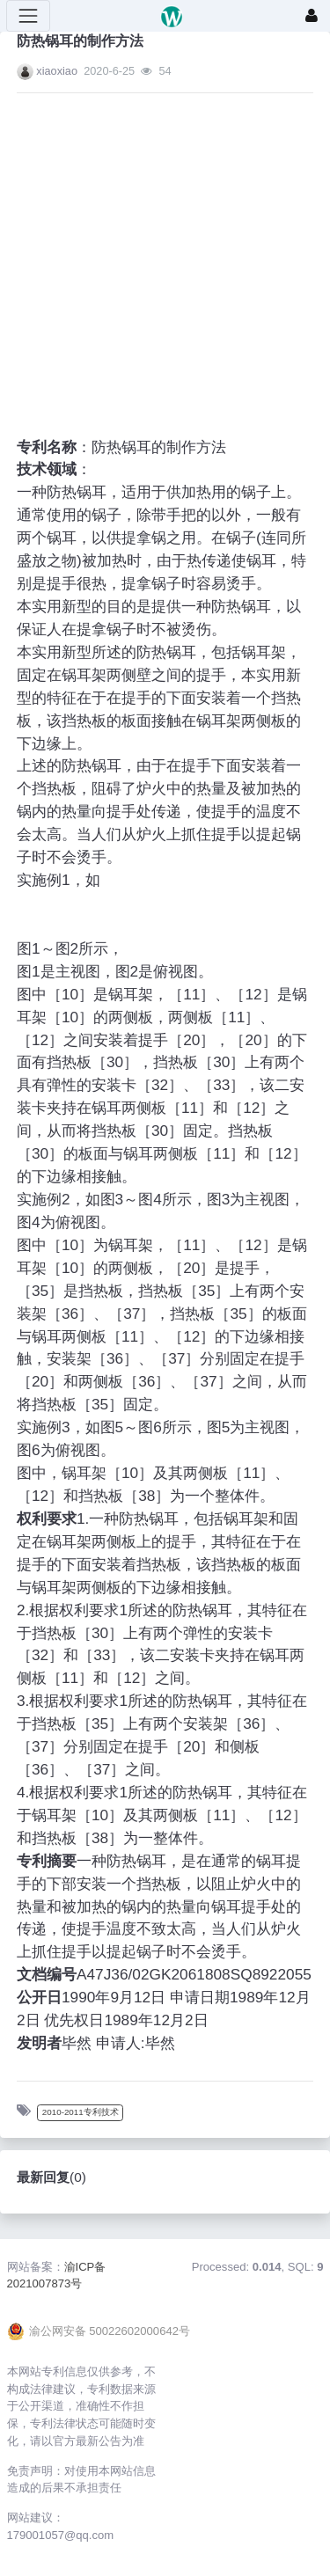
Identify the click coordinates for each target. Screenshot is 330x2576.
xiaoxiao (56, 70)
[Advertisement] (148, 254)
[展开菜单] (28, 16)
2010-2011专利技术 (80, 2112)
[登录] (311, 16)
